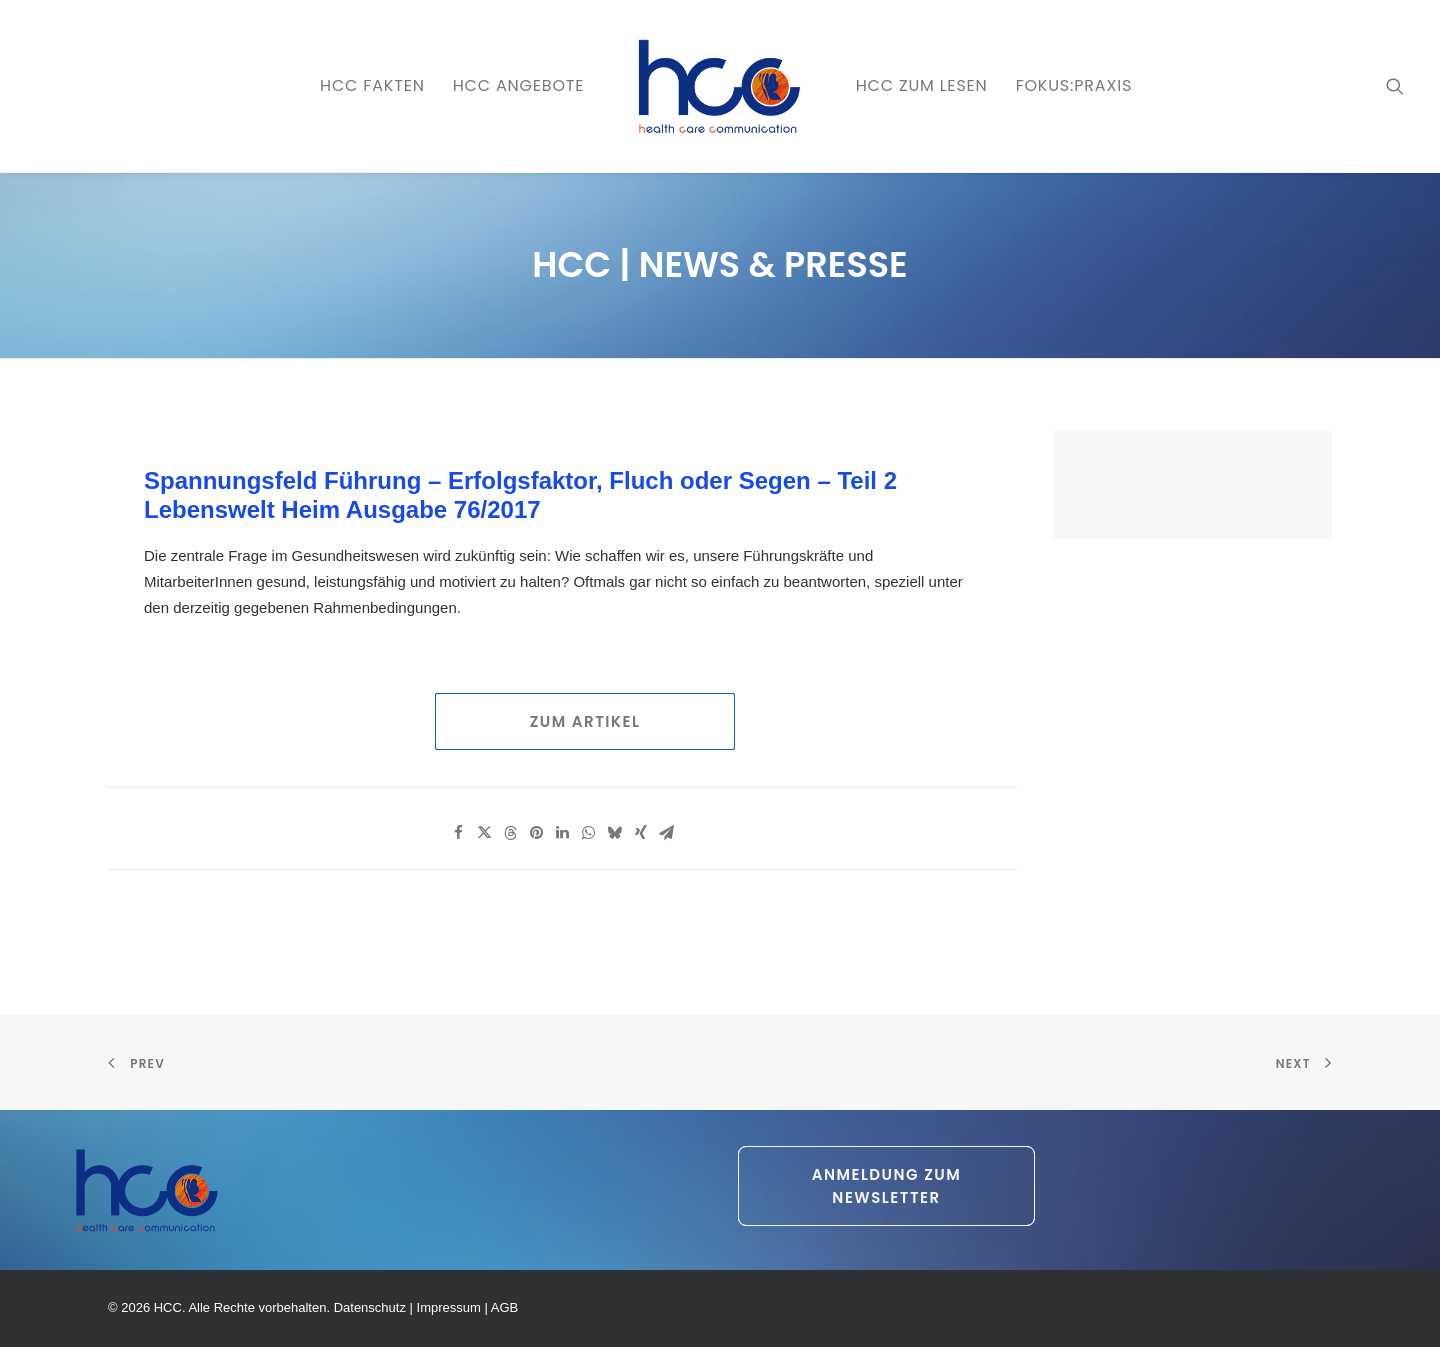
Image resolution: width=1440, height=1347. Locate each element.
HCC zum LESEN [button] (922, 85)
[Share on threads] (511, 833)
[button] (1395, 86)
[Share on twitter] (485, 833)
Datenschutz (370, 1307)
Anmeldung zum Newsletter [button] (889, 1186)
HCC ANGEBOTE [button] (519, 85)
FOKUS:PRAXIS (1074, 85)
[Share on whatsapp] (589, 833)
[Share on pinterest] (537, 833)
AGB (504, 1307)
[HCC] (719, 86)
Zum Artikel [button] (585, 721)
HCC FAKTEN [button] (372, 85)
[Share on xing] (641, 833)
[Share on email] (667, 833)
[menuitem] (372, 86)
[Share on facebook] (459, 833)
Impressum (449, 1307)
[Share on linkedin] (563, 833)
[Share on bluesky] (615, 833)
